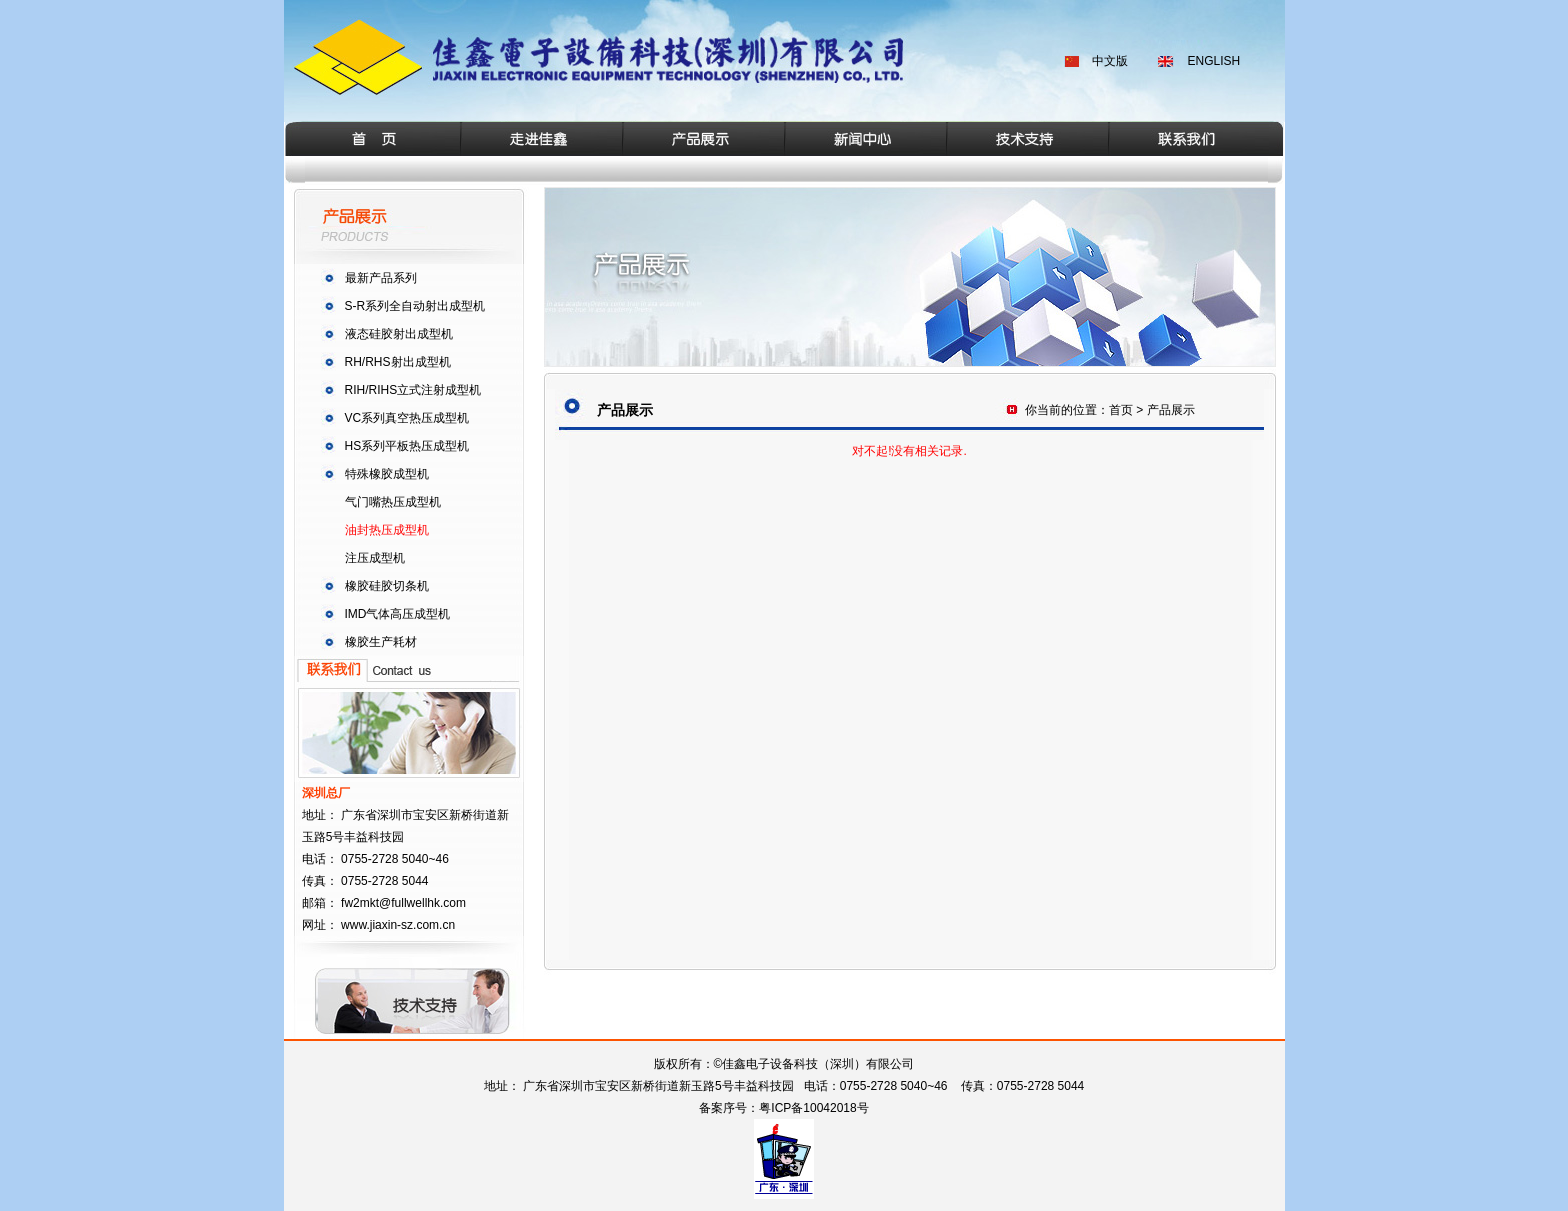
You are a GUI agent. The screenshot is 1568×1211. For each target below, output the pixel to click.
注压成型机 (375, 558)
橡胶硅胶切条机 (387, 586)
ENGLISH (1214, 61)
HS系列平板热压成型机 (407, 446)
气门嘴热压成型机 (393, 502)
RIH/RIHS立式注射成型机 (413, 390)
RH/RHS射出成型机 (398, 362)
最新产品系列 (381, 278)
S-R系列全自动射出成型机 (415, 306)
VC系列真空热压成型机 (407, 418)
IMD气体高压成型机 (398, 614)
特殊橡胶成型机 (387, 474)
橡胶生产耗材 (381, 642)
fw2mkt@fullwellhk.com (403, 903)
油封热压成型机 (387, 530)
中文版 (1110, 61)
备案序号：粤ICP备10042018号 (783, 1108)
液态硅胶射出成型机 (399, 334)
